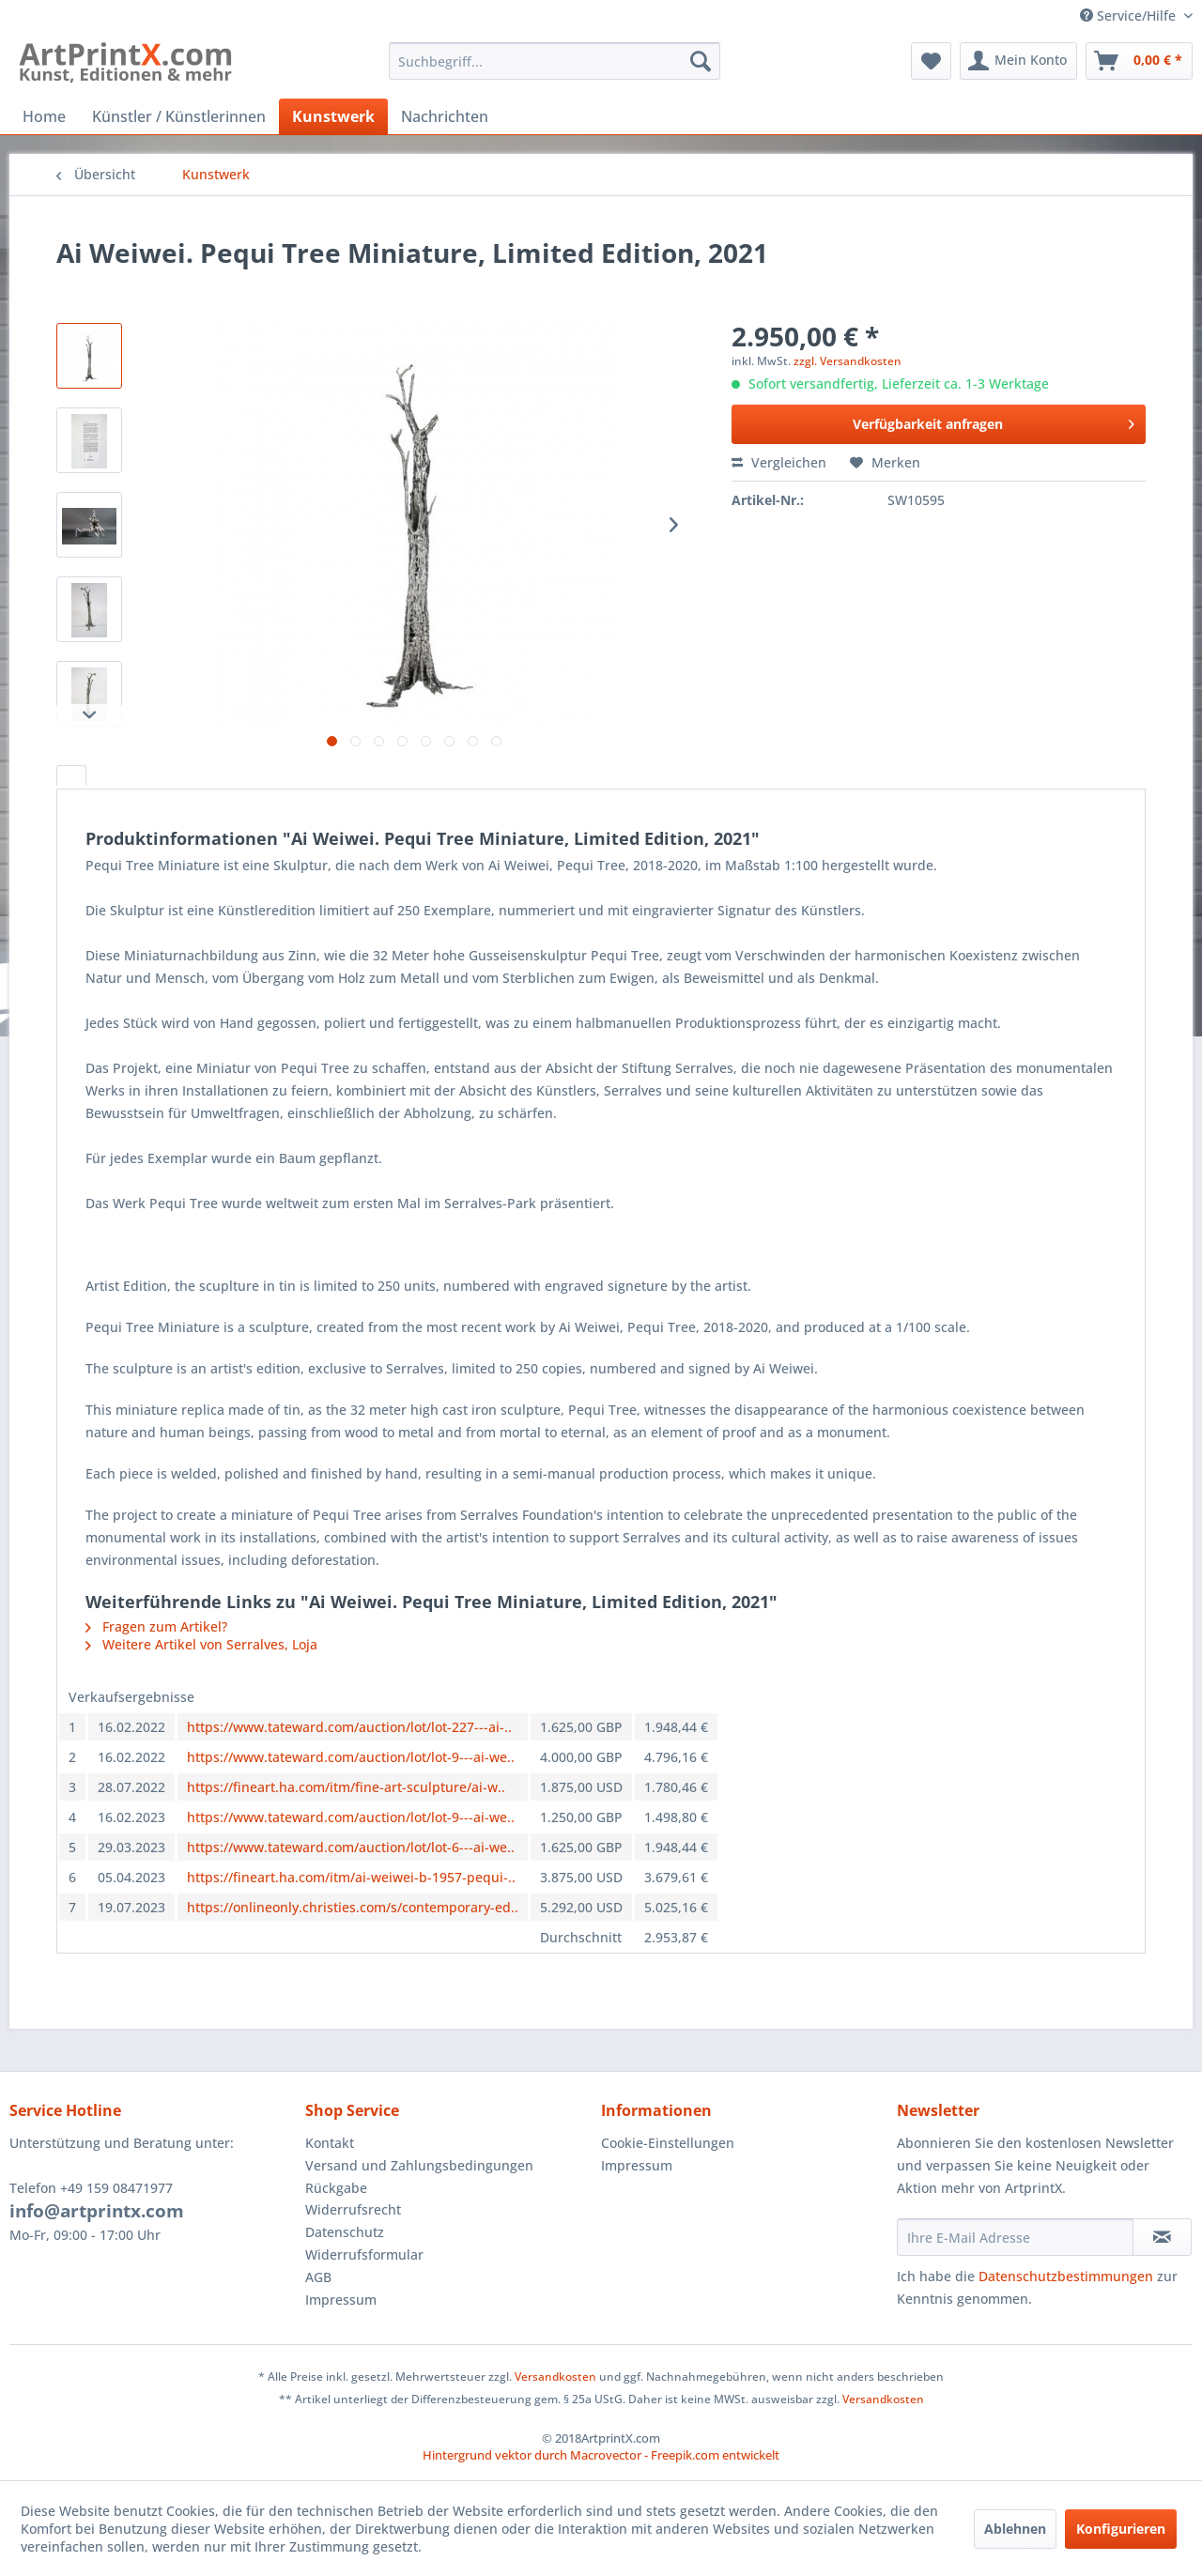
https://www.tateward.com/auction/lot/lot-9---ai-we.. (351, 1757)
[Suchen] (700, 61)
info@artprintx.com (96, 2211)
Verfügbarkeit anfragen (993, 421)
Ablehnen (1015, 2529)
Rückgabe (336, 2188)
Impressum (341, 2299)
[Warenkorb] (1139, 61)
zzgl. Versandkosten (848, 361)
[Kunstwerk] (333, 116)
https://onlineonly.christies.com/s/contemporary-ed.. (352, 1907)
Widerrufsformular (364, 2254)
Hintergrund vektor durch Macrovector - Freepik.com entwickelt (601, 2454)
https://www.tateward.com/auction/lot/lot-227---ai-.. (349, 1727)
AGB (318, 2277)
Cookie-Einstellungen (667, 2143)
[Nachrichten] (444, 116)
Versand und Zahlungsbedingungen (419, 2165)
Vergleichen (779, 462)
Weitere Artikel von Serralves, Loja (201, 1644)
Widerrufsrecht (353, 2209)
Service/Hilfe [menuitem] (1129, 15)
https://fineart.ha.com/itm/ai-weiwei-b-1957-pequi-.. (351, 1877)
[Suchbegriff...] (554, 61)
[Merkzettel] (931, 61)
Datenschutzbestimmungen (1066, 2276)
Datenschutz (344, 2232)
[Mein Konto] (1018, 61)
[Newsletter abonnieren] (1162, 2237)
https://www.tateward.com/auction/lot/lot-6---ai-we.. (351, 1847)
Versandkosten (555, 2376)
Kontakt (329, 2143)
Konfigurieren (1120, 2529)
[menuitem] (554, 61)
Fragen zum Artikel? (156, 1626)
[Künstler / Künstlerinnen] (179, 116)
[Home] (44, 116)
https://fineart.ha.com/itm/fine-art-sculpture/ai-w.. (346, 1787)
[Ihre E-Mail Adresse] (1015, 2237)
